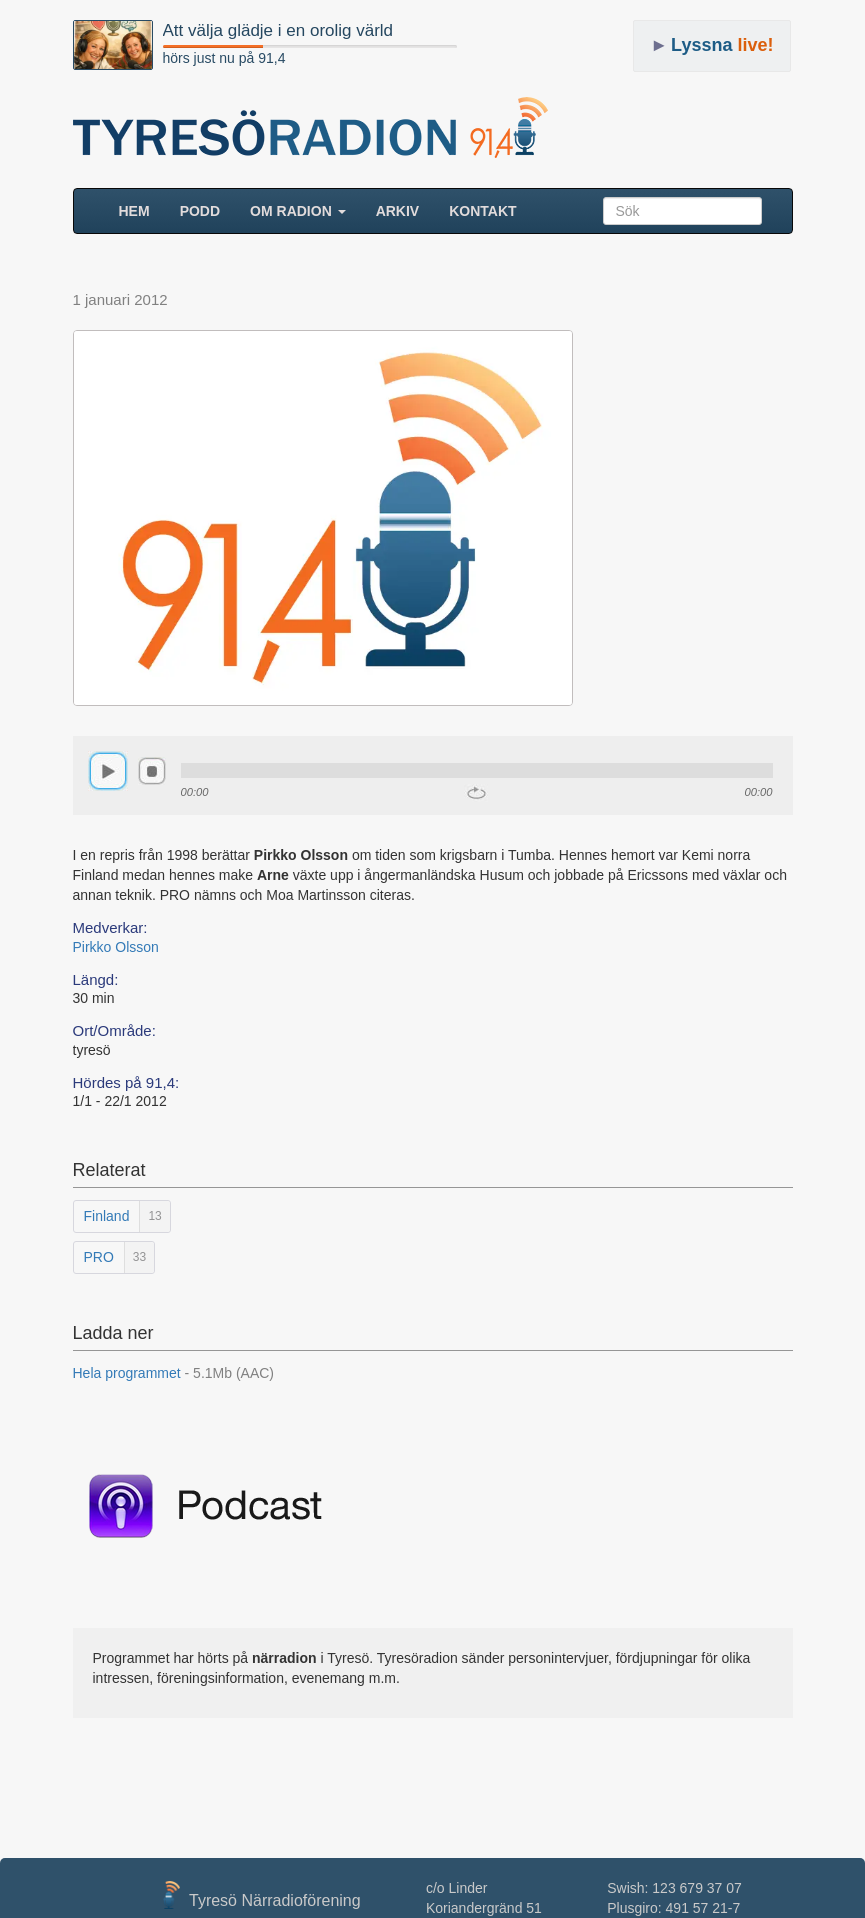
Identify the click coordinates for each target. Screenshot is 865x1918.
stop (152, 771)
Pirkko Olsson (116, 947)
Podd (200, 211)
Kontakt (482, 211)
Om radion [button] (298, 211)
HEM (142, 209)
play (108, 771)
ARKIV (398, 211)
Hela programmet (174, 1373)
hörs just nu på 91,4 (224, 58)
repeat (476, 793)
